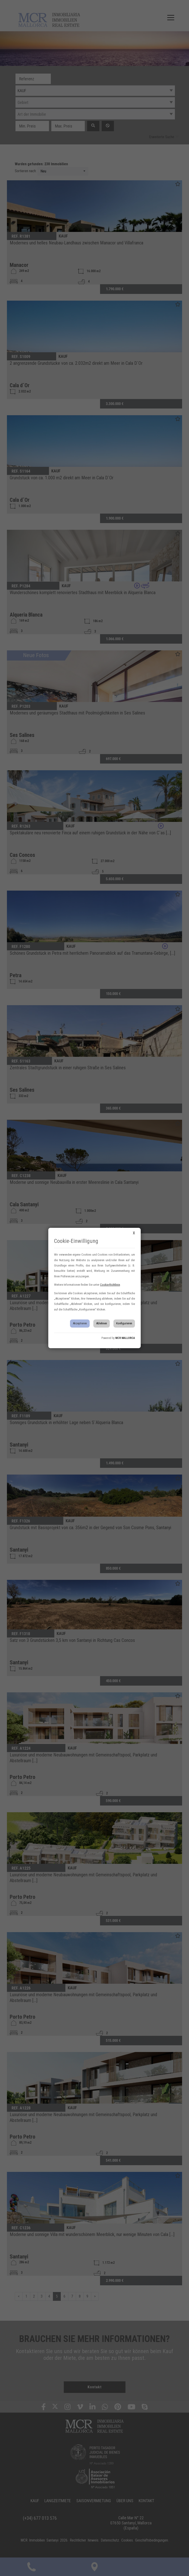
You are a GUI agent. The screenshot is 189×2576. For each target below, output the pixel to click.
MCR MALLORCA (125, 1338)
